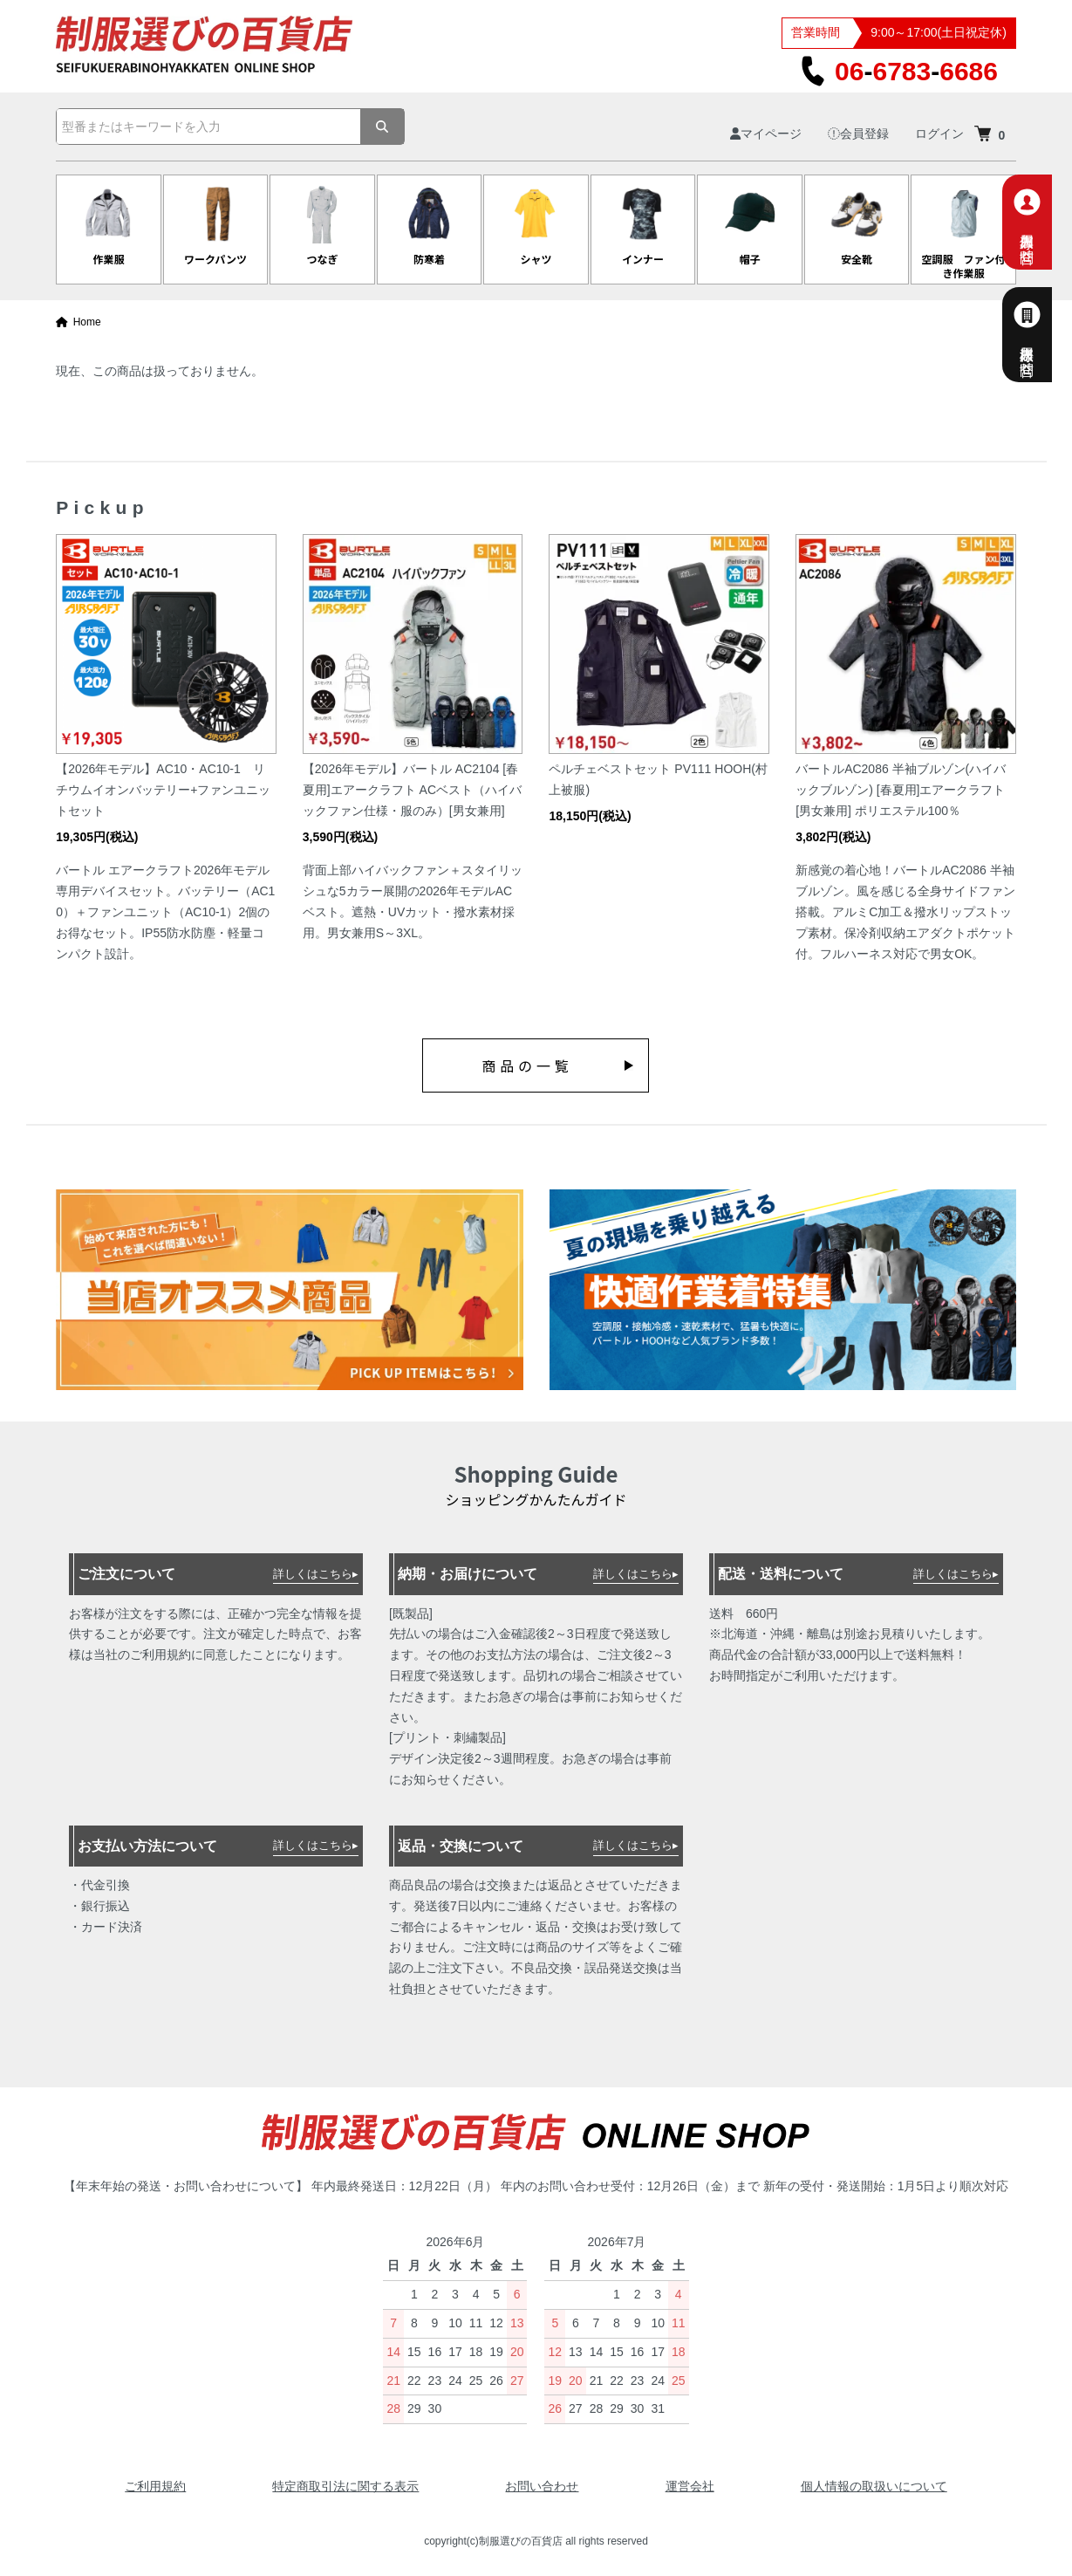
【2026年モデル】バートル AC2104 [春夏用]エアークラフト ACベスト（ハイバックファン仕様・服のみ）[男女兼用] (412, 790)
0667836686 (899, 71)
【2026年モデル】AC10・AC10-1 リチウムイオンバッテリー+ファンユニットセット (163, 790)
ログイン (939, 133)
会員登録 (858, 133)
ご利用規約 (155, 2486)
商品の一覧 (526, 1065)
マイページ (766, 133)
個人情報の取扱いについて (874, 2486)
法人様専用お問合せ (1047, 334)
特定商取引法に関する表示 (345, 2486)
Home (78, 322)
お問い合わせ (541, 2486)
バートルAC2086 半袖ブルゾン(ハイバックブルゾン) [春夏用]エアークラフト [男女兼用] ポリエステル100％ (900, 790)
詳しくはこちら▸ (315, 1573)
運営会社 (690, 2486)
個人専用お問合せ (1047, 222)
